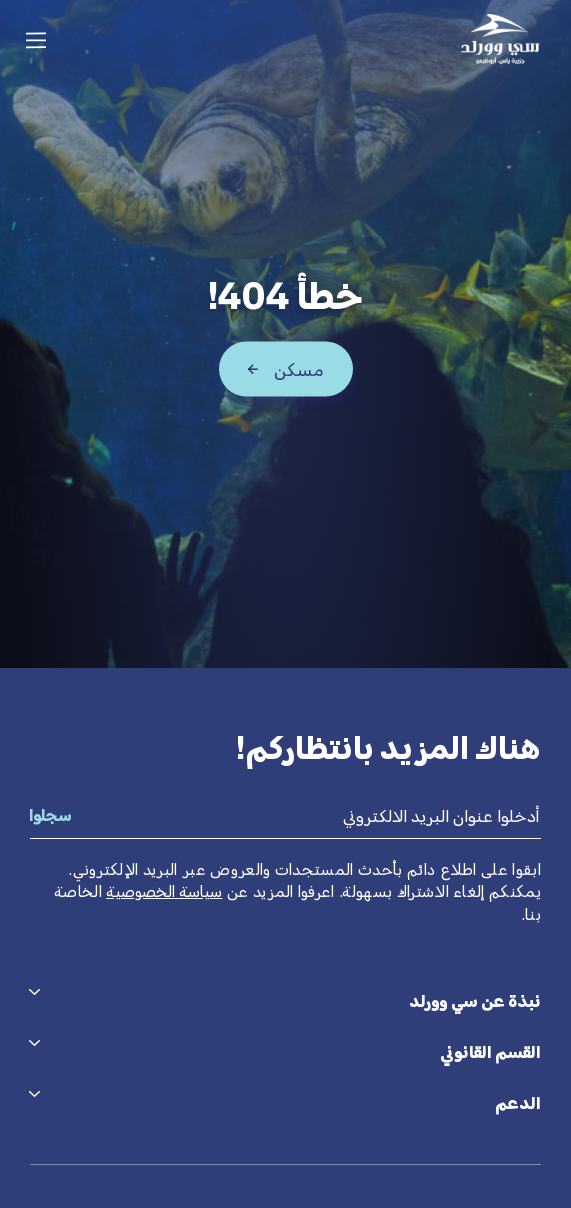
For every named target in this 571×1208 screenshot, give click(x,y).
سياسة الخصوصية (164, 891)
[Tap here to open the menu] (36, 40)
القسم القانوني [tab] (490, 1052)
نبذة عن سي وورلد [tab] (475, 1001)
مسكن (299, 369)
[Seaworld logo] (500, 39)
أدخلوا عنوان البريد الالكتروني (441, 816)
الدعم (518, 1103)
